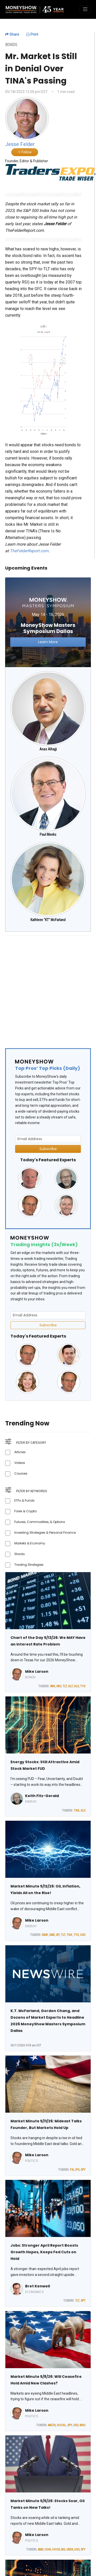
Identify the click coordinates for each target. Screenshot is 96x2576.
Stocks (19, 1554)
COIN (48, 2549)
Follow (25, 152)
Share (12, 34)
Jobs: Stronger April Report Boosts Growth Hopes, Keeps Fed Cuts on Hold (44, 2252)
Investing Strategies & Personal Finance (45, 1532)
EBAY (45, 1935)
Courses (20, 1473)
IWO (58, 1686)
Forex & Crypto (25, 1511)
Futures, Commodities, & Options (39, 1522)
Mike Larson (36, 1671)
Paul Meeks (48, 834)
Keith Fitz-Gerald (42, 1795)
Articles (20, 1452)
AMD (40, 2549)
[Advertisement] (48, 987)
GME (52, 1935)
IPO (77, 2170)
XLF (70, 1686)
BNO (83, 2425)
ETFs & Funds (24, 1500)
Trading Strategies (29, 1564)
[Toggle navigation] (85, 9)
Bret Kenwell (37, 2286)
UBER (69, 2549)
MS (63, 2549)
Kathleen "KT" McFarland (48, 920)
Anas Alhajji (48, 749)
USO (83, 1935)
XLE (83, 1810)
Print (32, 34)
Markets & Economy (29, 1543)
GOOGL (61, 2425)
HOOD (56, 2549)
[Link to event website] (48, 622)
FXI (72, 2170)
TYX (83, 1686)
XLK (76, 1686)
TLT (64, 1686)
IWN (52, 1686)
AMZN (52, 2425)
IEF (58, 1935)
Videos (19, 1463)
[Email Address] (48, 1139)
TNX (76, 1810)
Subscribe (48, 1148)
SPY (83, 2170)
